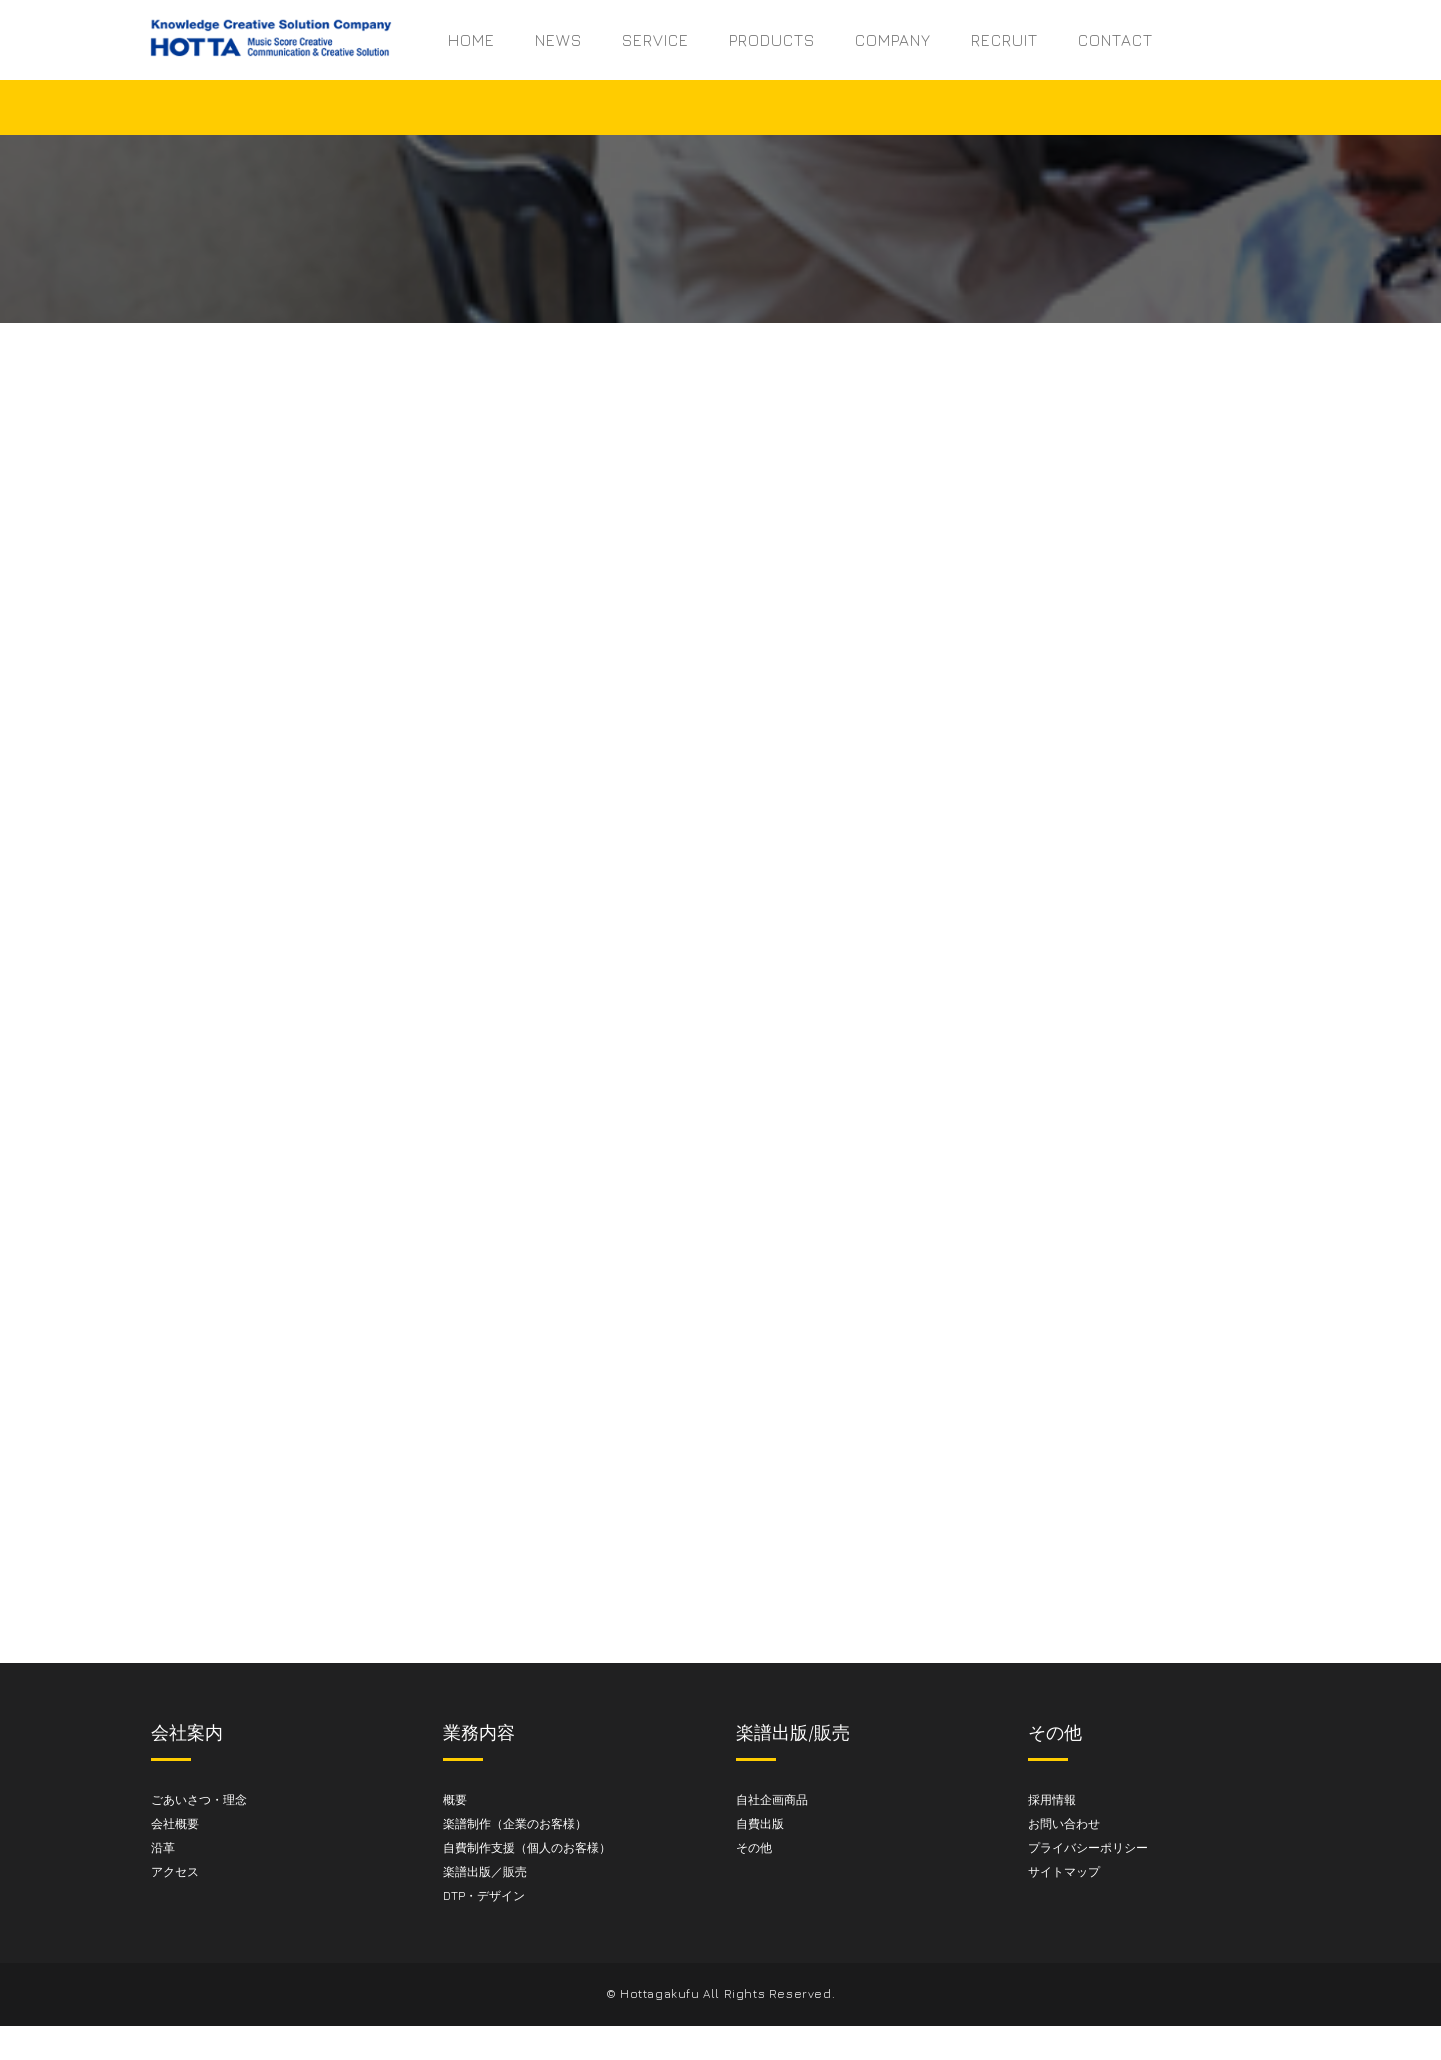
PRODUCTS (772, 40)
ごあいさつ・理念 (199, 1799)
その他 (754, 1847)
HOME (471, 40)
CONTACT (1115, 40)
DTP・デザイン (484, 1895)
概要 (455, 1799)
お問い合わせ (1064, 1823)
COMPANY (893, 40)
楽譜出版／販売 (485, 1871)
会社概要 (175, 1823)
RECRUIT (1004, 40)
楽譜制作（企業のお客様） (515, 1823)
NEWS (558, 40)
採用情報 (1052, 1799)
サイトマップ (1064, 1871)
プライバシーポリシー (1088, 1847)
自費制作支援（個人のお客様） (527, 1847)
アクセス (175, 1871)
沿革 (163, 1847)
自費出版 (760, 1823)
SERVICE (655, 40)
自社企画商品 (772, 1799)
